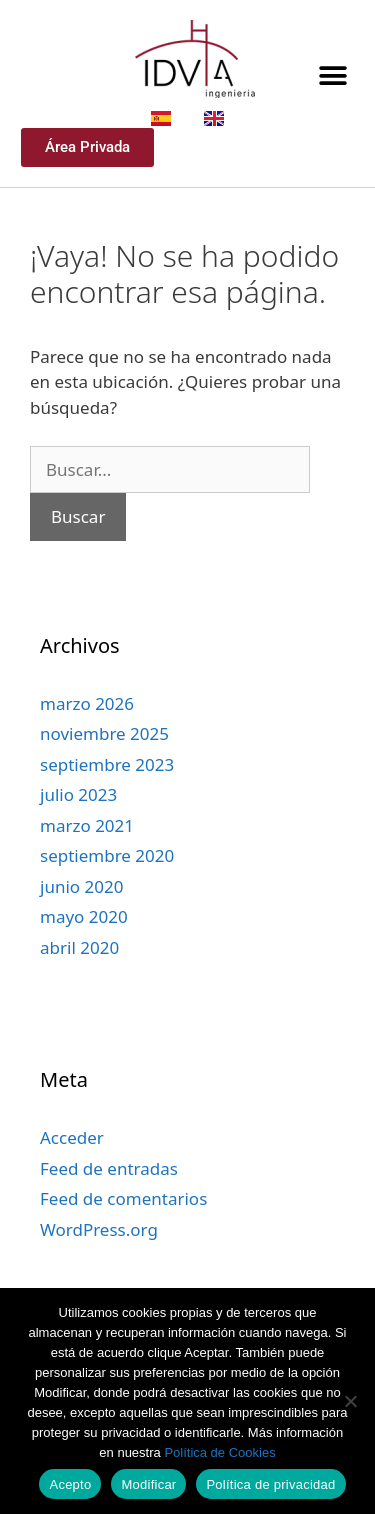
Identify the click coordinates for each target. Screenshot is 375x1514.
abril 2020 (79, 947)
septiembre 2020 (107, 855)
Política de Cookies (219, 1452)
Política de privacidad (270, 1484)
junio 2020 (81, 886)
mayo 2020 (84, 916)
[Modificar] (350, 1401)
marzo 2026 (87, 703)
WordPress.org (99, 1229)
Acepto (70, 1484)
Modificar (148, 1484)
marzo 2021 (87, 825)
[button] (332, 75)
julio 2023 (78, 794)
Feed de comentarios (123, 1198)
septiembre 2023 (107, 764)
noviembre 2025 (104, 733)
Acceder (72, 1137)
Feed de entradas (109, 1168)
